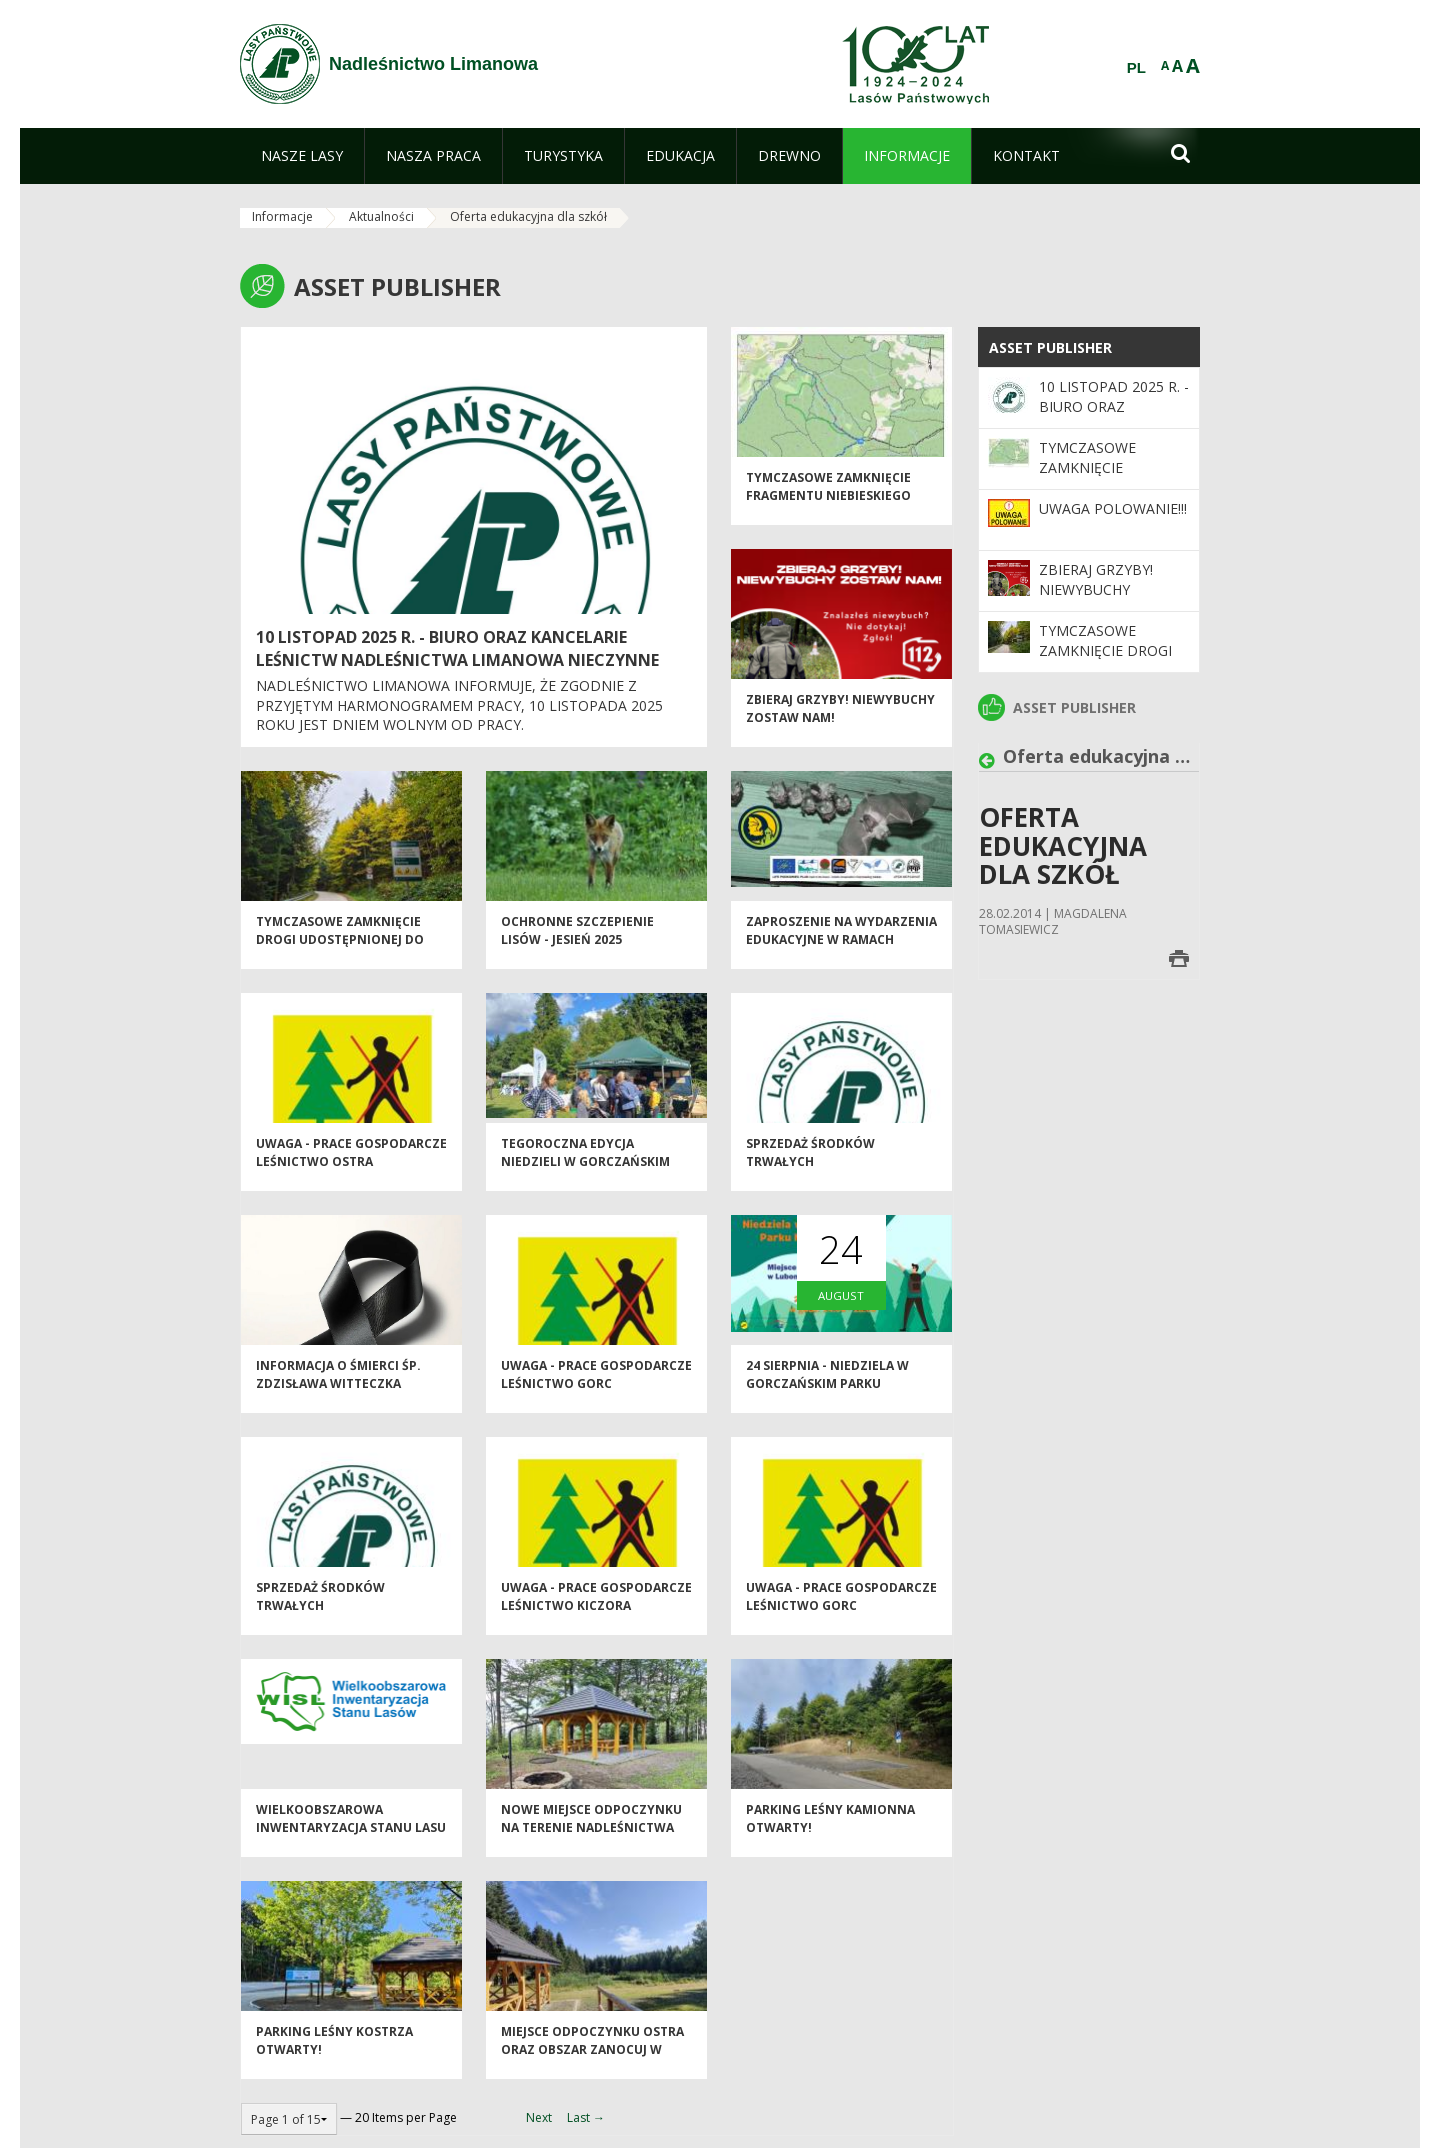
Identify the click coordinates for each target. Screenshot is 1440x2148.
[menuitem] (302, 156)
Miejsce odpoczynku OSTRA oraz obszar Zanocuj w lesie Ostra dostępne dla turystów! (592, 2071)
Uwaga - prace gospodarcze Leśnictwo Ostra (351, 1166)
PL (1136, 68)
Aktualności (381, 216)
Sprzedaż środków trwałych (810, 1166)
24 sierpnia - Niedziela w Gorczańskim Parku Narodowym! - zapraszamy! (839, 1397)
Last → (586, 2117)
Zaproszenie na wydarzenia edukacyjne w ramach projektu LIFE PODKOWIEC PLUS (841, 961)
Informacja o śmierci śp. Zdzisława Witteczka (338, 1388)
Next (539, 2117)
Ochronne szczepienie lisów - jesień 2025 (577, 944)
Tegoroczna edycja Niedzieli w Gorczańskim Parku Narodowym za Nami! (595, 1175)
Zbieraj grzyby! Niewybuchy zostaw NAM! (1096, 590)
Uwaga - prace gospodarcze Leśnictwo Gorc (596, 1388)
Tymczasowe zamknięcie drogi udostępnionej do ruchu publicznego (340, 953)
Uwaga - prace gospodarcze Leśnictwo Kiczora (596, 1610)
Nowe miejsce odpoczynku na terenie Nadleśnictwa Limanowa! (591, 1841)
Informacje (282, 216)
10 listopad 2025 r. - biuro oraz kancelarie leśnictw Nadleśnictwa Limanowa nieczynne (457, 648)
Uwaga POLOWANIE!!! (1113, 508)
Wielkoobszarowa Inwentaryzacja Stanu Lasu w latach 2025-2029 (351, 1841)
